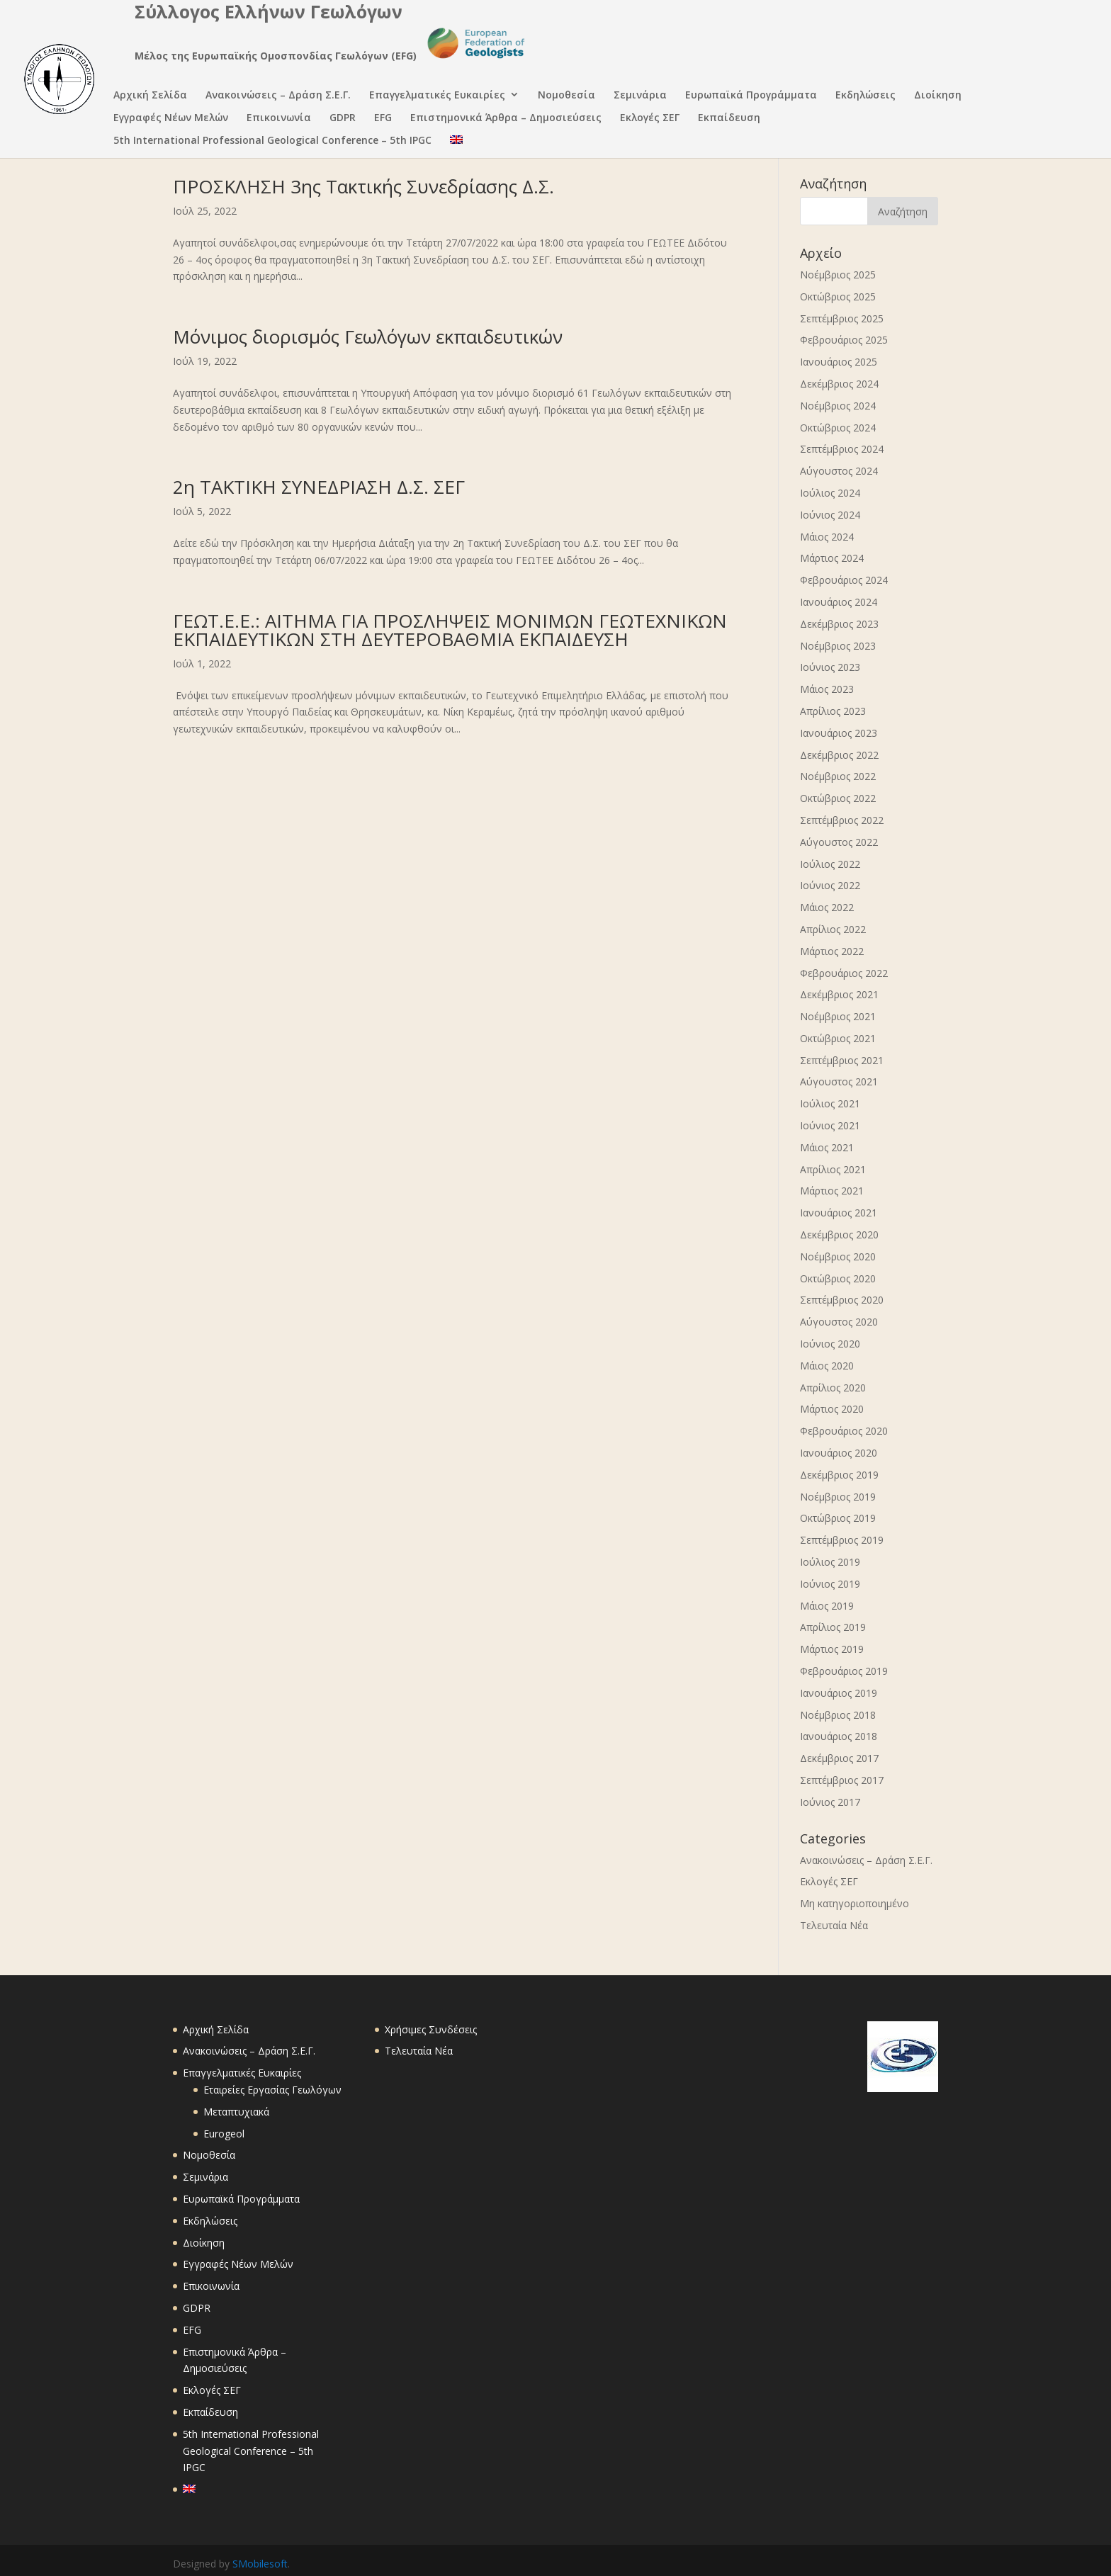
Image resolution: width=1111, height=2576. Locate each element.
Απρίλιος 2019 (833, 1627)
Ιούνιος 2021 (830, 1125)
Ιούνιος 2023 (830, 667)
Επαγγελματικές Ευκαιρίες (437, 96)
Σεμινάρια (640, 96)
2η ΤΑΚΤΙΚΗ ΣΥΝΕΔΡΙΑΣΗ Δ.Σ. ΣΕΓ (319, 486)
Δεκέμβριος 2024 (839, 383)
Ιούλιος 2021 (830, 1103)
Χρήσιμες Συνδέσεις (431, 2029)
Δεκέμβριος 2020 (839, 1234)
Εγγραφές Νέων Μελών (170, 118)
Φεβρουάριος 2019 (844, 1671)
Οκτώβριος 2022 (838, 798)
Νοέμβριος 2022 (838, 776)
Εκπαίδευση (729, 118)
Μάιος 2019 (827, 1605)
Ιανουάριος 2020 (838, 1452)
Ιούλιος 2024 (830, 492)
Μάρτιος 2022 (832, 951)
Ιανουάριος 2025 (838, 361)
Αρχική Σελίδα (150, 96)
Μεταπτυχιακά (236, 2111)
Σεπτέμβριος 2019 (842, 1540)
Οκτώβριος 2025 (838, 296)
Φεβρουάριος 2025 (844, 339)
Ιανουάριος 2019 (838, 1693)
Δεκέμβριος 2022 (839, 755)
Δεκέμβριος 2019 (839, 1474)
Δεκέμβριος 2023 (839, 624)
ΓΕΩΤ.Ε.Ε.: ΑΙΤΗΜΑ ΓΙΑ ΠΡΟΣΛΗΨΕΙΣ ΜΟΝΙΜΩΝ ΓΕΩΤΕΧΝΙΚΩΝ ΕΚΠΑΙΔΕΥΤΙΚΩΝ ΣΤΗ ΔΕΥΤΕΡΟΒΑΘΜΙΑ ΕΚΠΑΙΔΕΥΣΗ (450, 630)
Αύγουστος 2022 (839, 842)
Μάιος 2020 (827, 1365)
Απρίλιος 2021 (833, 1169)
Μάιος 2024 (827, 536)
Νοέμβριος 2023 (838, 646)
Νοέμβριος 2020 (838, 1256)
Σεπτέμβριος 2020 (842, 1299)
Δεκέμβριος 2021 (839, 994)
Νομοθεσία (566, 96)
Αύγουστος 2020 (839, 1321)
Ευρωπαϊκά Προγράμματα (751, 96)
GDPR (342, 118)
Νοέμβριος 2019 (838, 1496)
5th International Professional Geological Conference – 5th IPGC (272, 141)
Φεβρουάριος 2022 (844, 973)
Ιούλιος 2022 (830, 864)
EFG (383, 118)
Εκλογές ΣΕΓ (649, 118)
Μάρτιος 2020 (832, 1409)
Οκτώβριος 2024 (838, 427)
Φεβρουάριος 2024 (844, 580)
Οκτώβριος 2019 (838, 1518)
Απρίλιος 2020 (833, 1387)
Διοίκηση (937, 96)
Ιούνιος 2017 (830, 1802)
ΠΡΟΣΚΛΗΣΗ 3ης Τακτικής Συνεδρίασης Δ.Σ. (363, 186)
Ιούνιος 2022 (830, 885)
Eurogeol (223, 2133)
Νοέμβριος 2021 (838, 1016)
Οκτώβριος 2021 (838, 1038)
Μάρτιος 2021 (832, 1190)
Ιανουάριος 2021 (838, 1212)
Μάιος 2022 (827, 907)
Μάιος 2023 (827, 689)
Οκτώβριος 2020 (838, 1278)
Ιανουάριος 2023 (838, 733)
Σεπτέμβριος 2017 (842, 1780)
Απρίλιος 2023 (833, 711)
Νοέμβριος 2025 (838, 274)
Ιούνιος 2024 (830, 514)
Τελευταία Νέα (834, 1925)
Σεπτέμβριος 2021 (842, 1060)
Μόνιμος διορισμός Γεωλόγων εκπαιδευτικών (368, 336)
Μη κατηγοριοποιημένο (854, 1903)
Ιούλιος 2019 (830, 1562)
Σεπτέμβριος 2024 (842, 449)
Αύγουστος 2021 (839, 1081)
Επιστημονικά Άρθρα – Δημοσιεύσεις (506, 118)
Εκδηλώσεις (865, 96)
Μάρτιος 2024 (832, 558)
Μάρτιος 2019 (832, 1649)
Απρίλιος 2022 (833, 929)
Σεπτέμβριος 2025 (842, 318)
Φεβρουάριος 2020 (844, 1430)
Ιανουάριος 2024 (838, 602)
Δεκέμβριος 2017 (839, 1758)
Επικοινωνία (279, 118)
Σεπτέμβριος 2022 (842, 820)
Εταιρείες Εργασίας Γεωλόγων (272, 2089)
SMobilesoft (260, 2563)
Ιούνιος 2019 (830, 1584)
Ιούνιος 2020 (830, 1343)
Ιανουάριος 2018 (838, 1736)
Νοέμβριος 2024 (838, 405)
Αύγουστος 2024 (839, 471)
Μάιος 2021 (827, 1147)
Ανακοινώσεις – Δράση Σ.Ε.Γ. (278, 96)
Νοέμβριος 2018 (838, 1715)
